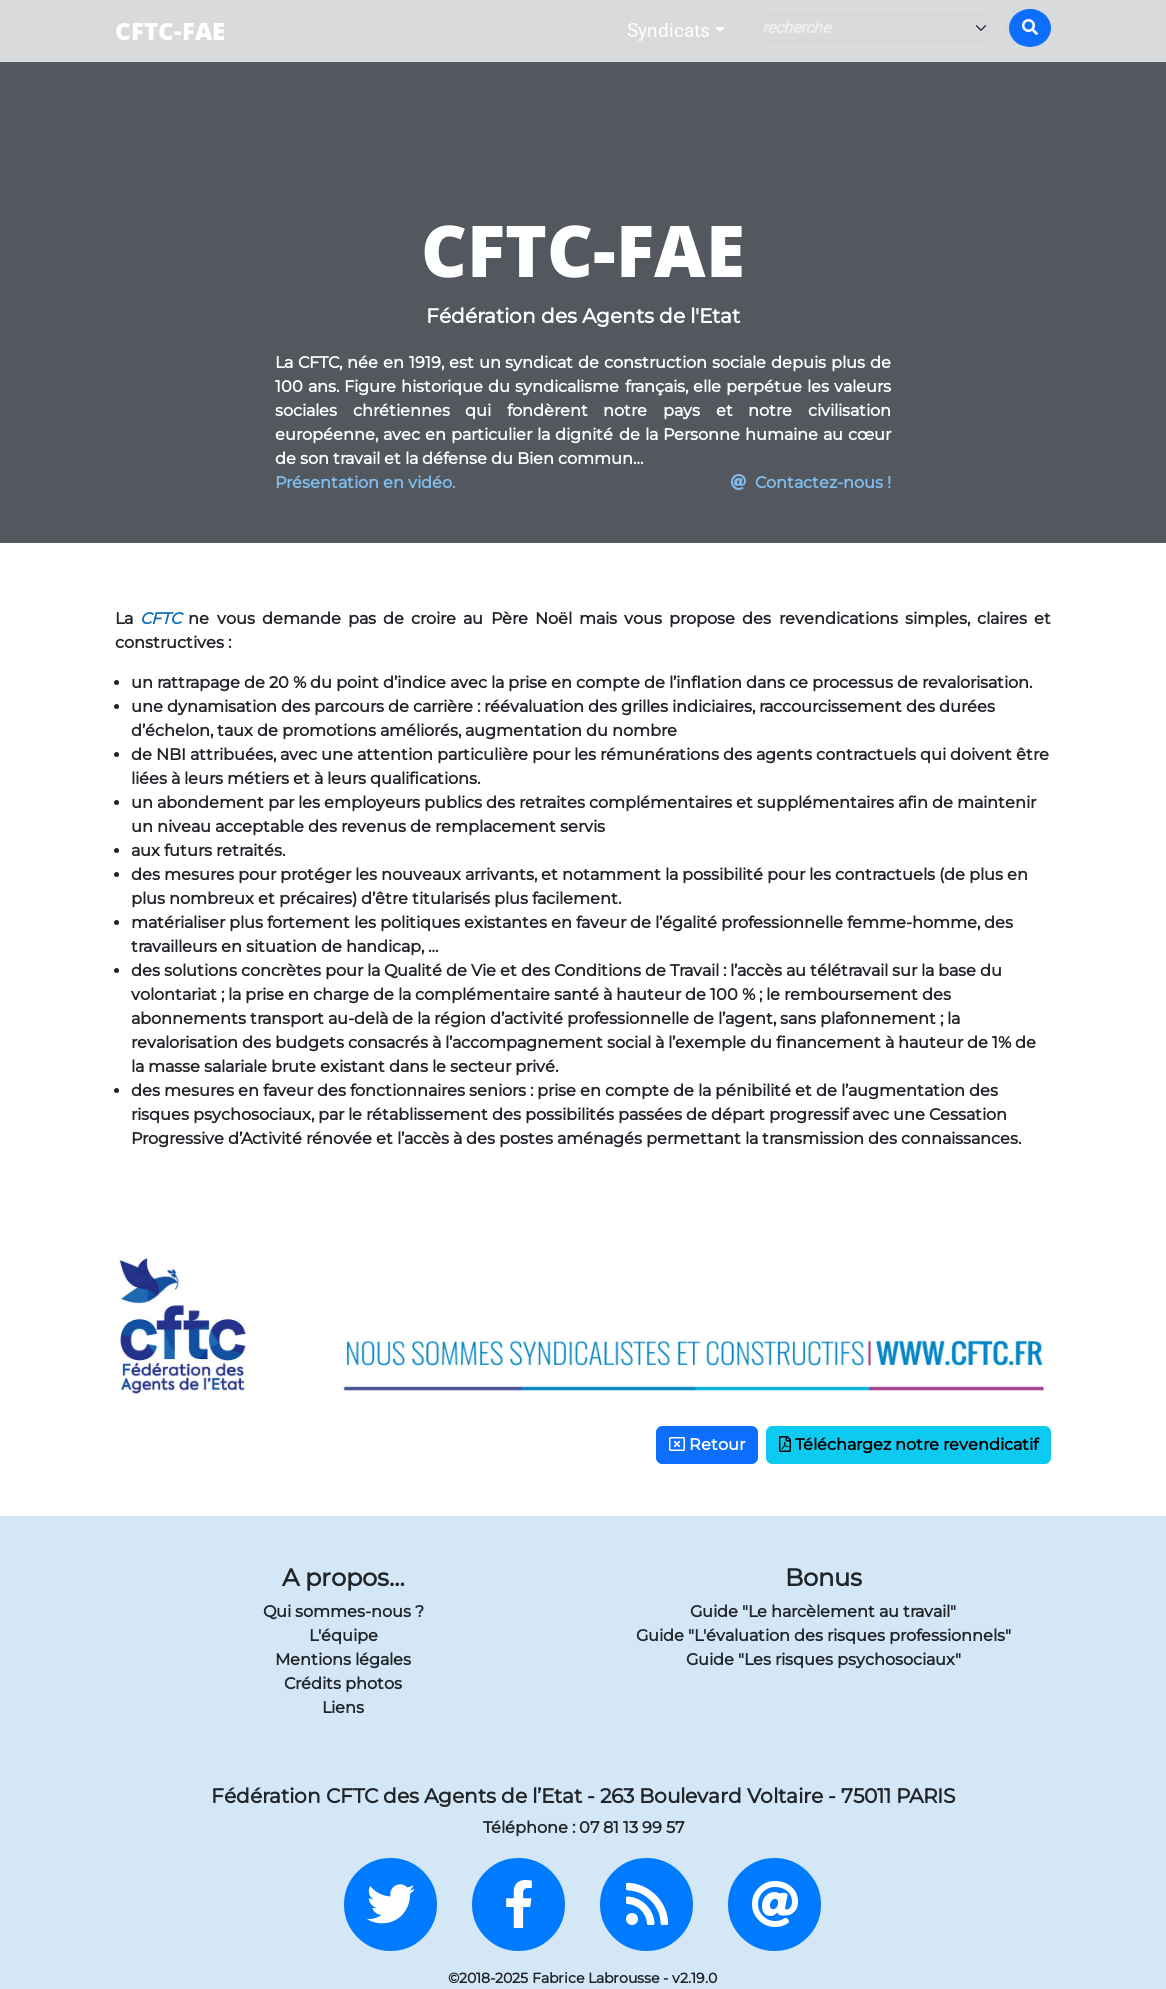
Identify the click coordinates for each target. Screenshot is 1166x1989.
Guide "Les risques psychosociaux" (823, 1659)
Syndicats (668, 30)
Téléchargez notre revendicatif (908, 1444)
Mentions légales (343, 1659)
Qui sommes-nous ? (343, 1611)
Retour (707, 1444)
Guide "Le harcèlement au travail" (823, 1611)
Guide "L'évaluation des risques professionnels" (823, 1635)
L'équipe (343, 1635)
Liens (343, 1707)
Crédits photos (343, 1683)
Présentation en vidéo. (365, 482)
